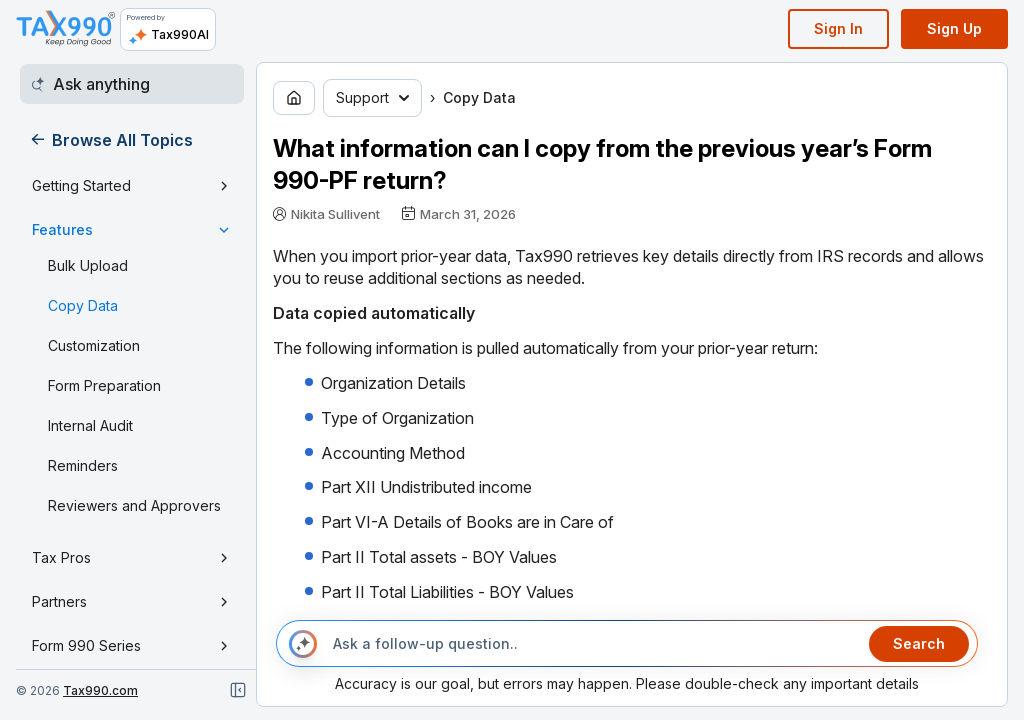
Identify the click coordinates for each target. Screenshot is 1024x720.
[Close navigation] (238, 690)
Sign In (838, 28)
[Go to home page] (294, 98)
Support (372, 97)
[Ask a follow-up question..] (593, 644)
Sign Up (954, 28)
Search (919, 643)
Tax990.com (100, 690)
